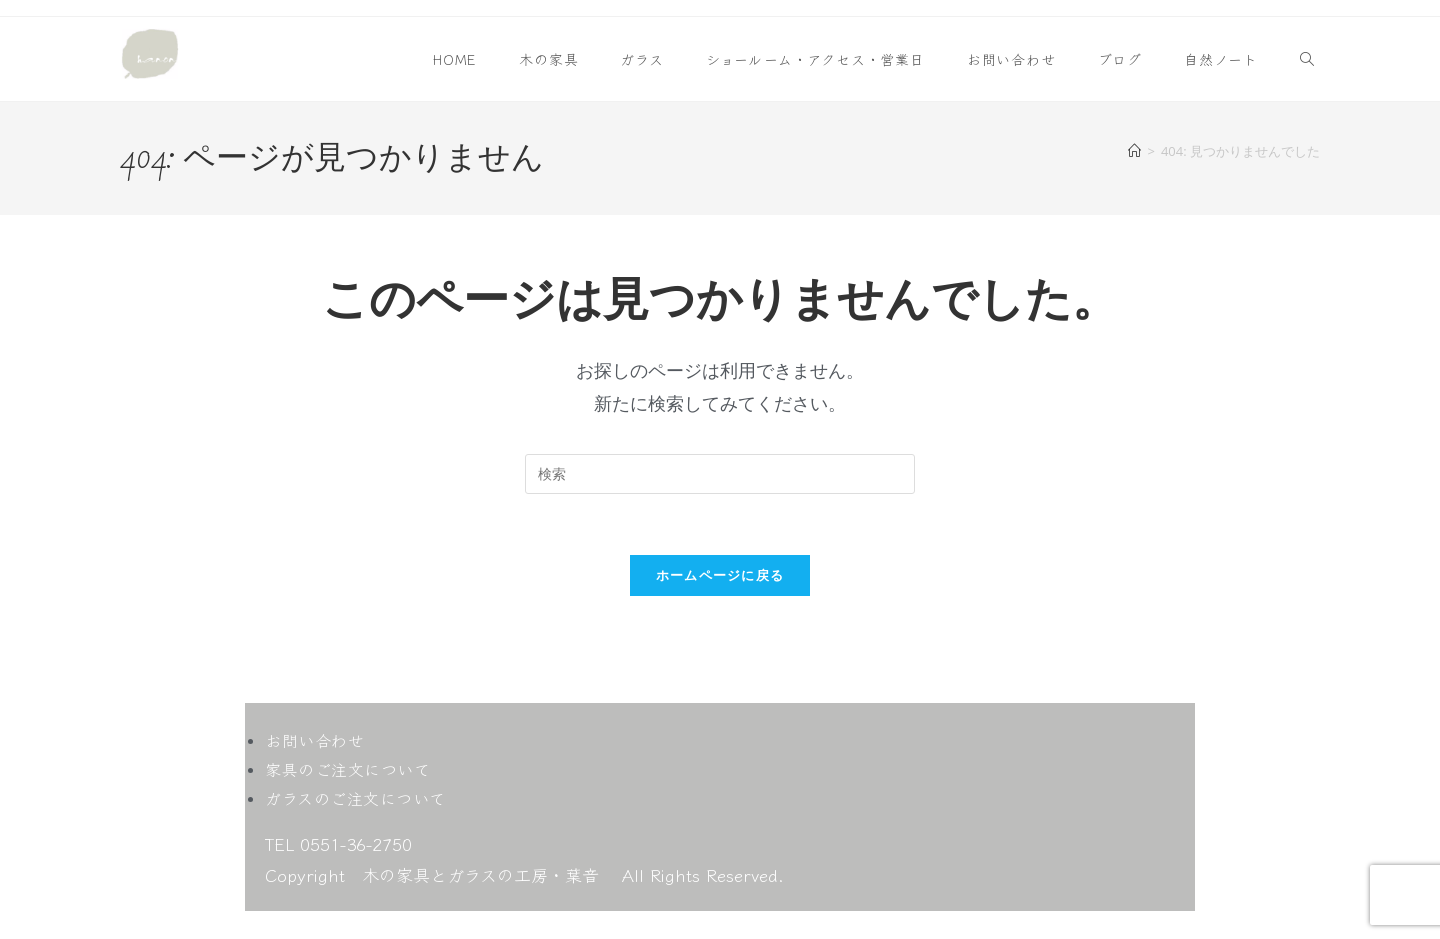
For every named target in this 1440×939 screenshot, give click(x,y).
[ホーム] (1134, 151)
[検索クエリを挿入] (720, 474)
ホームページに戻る (720, 575)
